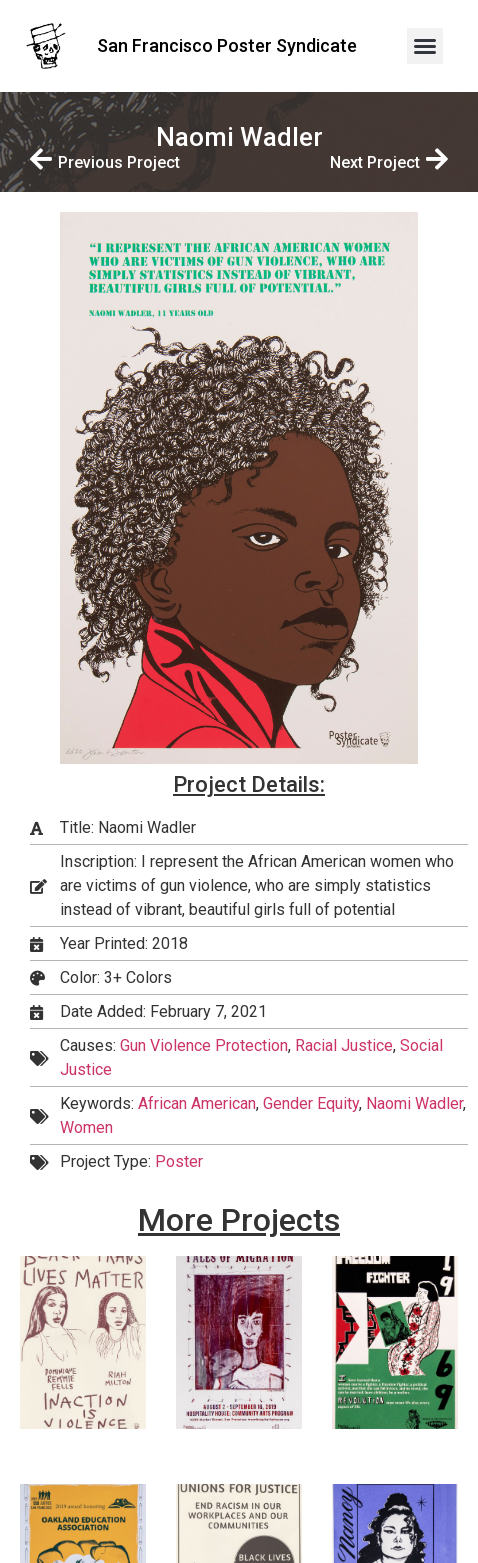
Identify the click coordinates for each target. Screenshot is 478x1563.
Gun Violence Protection (204, 1045)
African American (197, 1103)
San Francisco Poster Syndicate (227, 45)
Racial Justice (344, 1045)
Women (86, 1127)
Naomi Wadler (414, 1103)
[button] (425, 46)
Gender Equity (311, 1103)
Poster (179, 1161)
